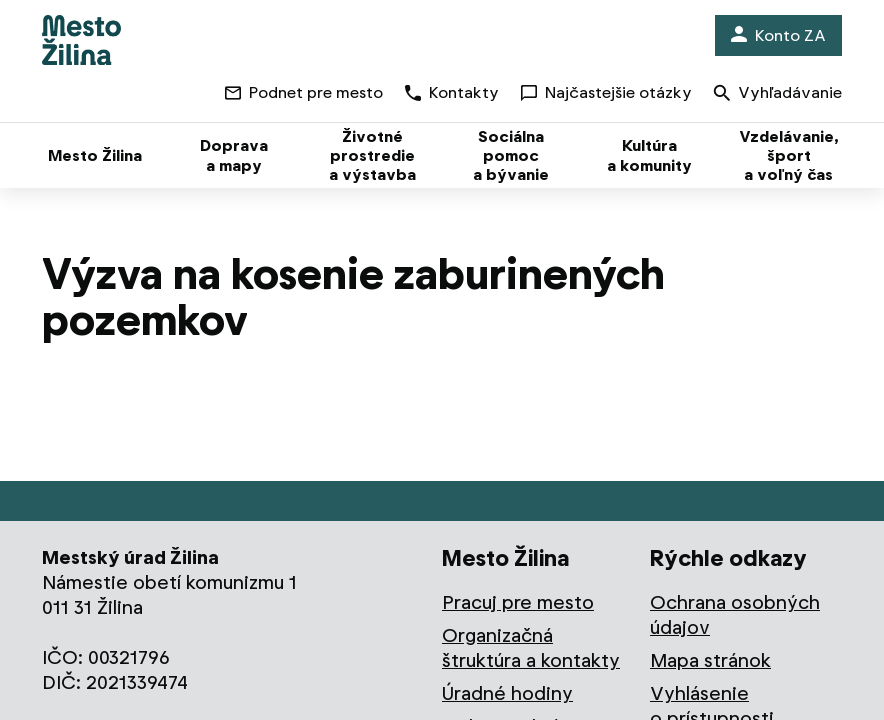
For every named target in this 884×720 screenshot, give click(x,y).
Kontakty (452, 92)
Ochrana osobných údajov (735, 615)
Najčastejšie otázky (606, 92)
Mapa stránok (710, 660)
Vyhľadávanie (778, 94)
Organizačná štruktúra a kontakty (531, 648)
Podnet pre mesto (304, 92)
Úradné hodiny (507, 693)
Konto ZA (778, 35)
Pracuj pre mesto (518, 602)
